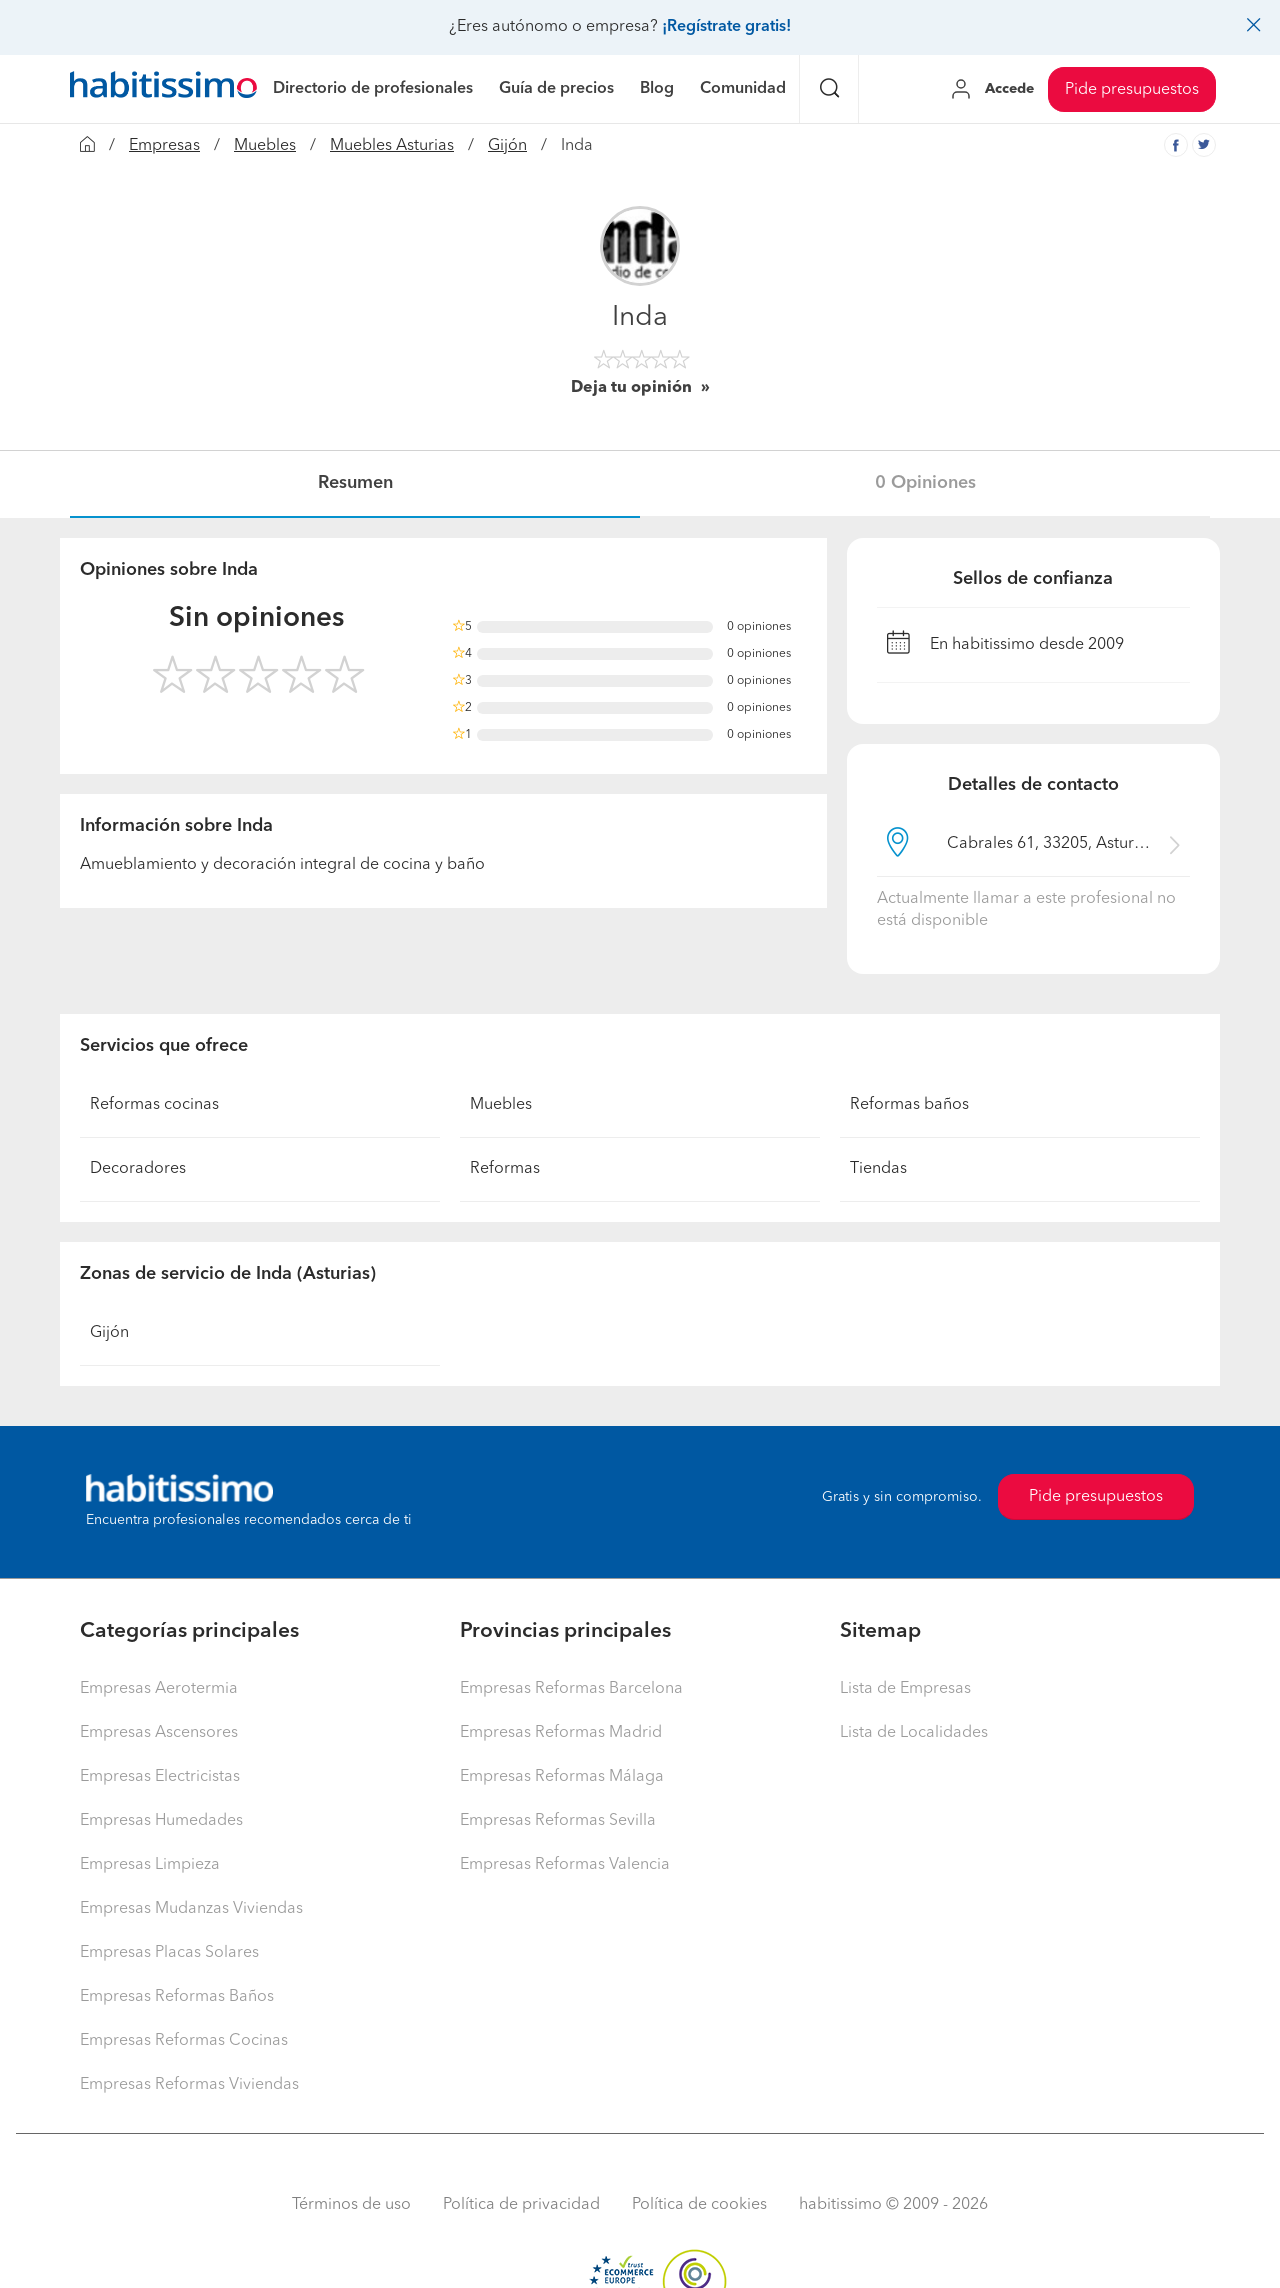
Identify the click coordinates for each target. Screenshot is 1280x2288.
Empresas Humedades (161, 1821)
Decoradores (138, 1169)
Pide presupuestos (1132, 90)
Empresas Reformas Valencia (565, 1865)
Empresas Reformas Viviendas (189, 2085)
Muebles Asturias (392, 146)
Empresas (164, 146)
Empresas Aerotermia (159, 1689)
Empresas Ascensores (159, 1733)
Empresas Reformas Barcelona (571, 1689)
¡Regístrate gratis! (726, 27)
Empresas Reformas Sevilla (558, 1821)
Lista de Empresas (905, 1689)
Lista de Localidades (914, 1733)
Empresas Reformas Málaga (562, 1777)
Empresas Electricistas (160, 1777)
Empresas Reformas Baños (177, 1997)
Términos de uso (351, 2205)
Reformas (505, 1169)
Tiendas (878, 1169)
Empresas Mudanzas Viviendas (191, 1909)
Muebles (265, 146)
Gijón (507, 146)
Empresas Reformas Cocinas (184, 2041)
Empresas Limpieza (150, 1865)
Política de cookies (699, 2205)
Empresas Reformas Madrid (561, 1733)
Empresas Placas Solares (169, 1953)
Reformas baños (909, 1105)
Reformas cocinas (154, 1105)
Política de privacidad (521, 2205)
